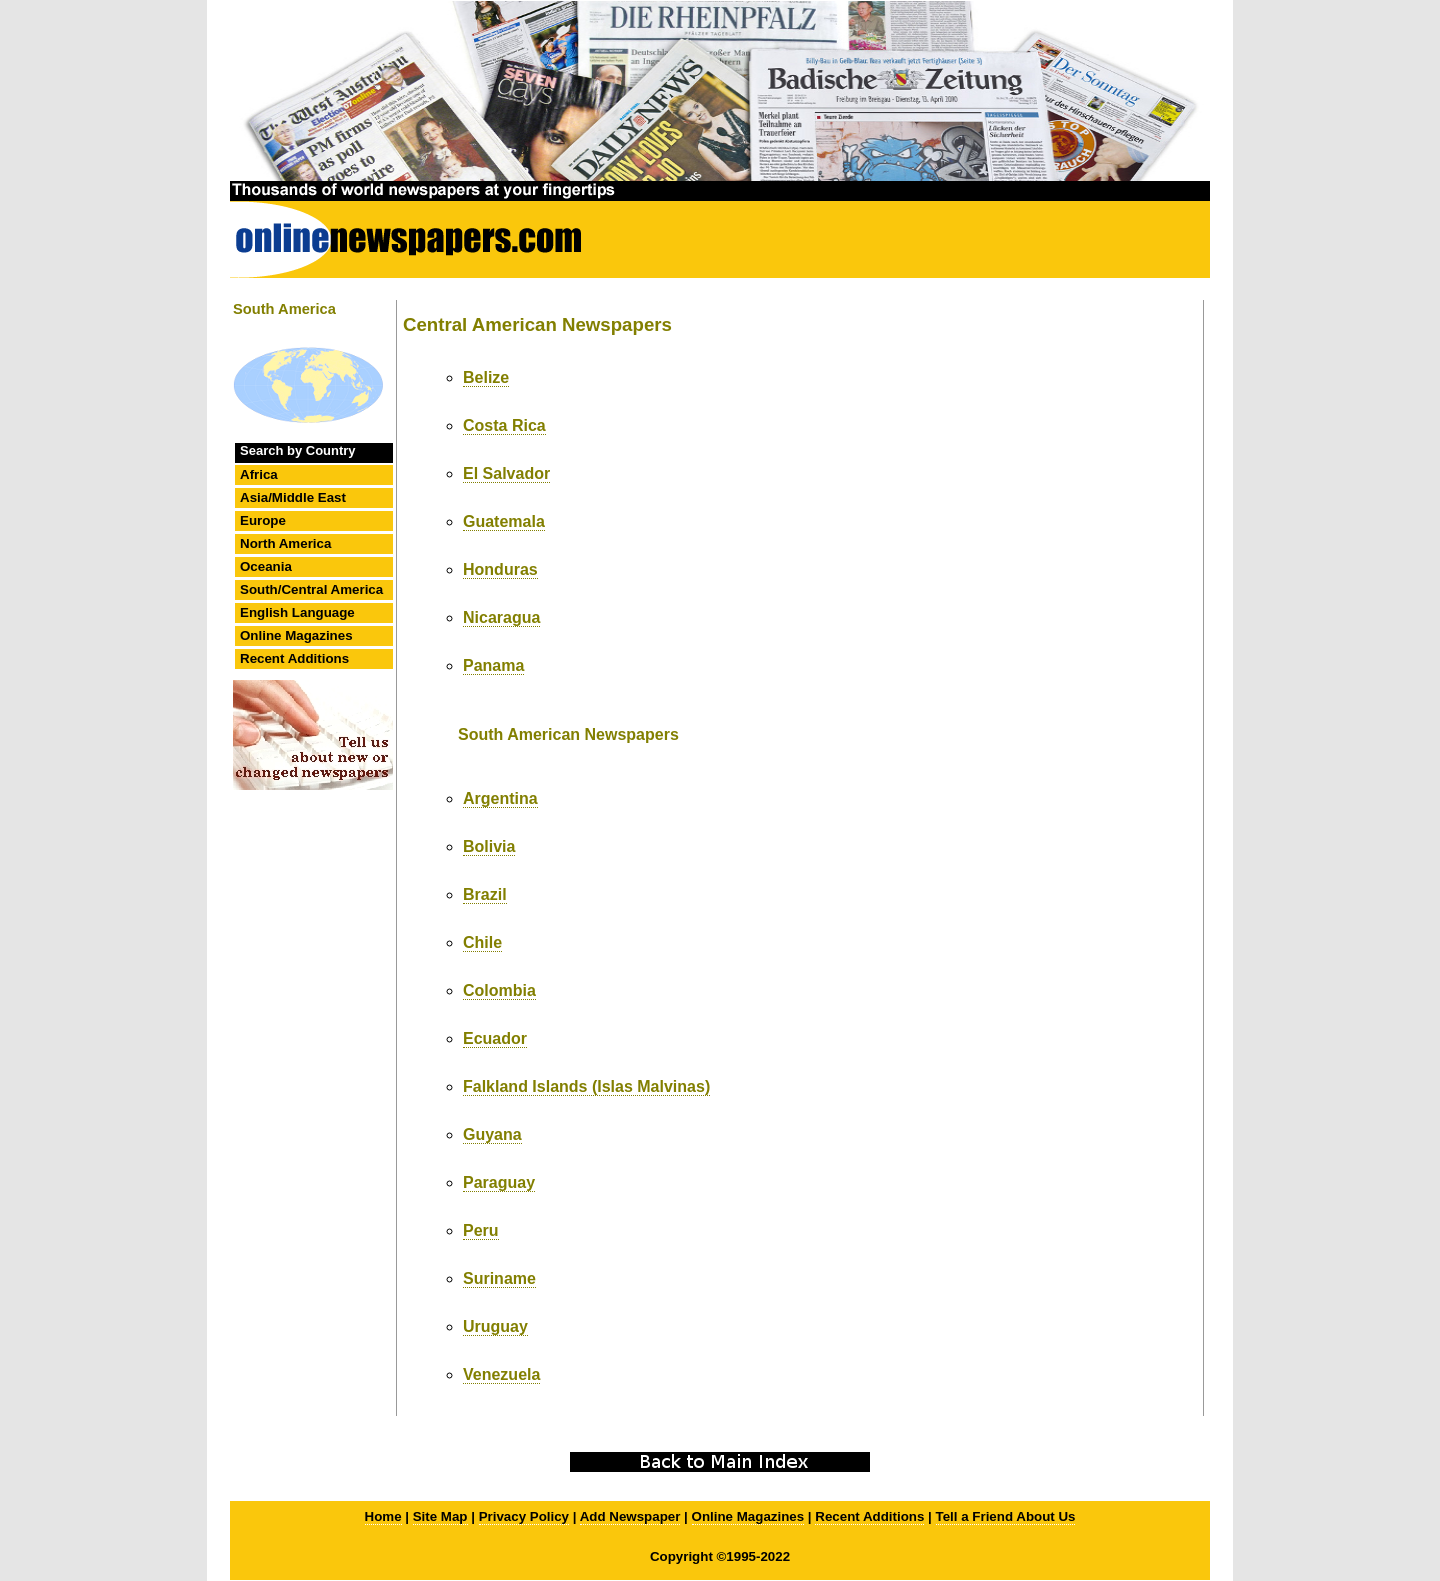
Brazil (485, 894)
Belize (486, 377)
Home (383, 1516)
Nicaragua (501, 617)
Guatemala (504, 521)
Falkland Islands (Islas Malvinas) (586, 1086)
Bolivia (489, 846)
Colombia (499, 990)
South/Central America (311, 589)
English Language (297, 612)
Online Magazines (296, 635)
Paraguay (499, 1182)
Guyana (492, 1134)
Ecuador (495, 1038)
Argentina (500, 798)
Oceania (266, 566)
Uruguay (495, 1326)
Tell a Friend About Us (1006, 1516)
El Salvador (506, 473)
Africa (259, 474)
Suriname (499, 1278)
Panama (493, 665)
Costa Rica (504, 425)
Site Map (440, 1516)
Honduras (500, 569)
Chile (482, 942)
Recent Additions (294, 658)
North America (285, 543)
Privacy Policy (524, 1516)
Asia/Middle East (293, 497)
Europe (263, 520)
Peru (481, 1230)
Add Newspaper (630, 1516)
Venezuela (501, 1374)
